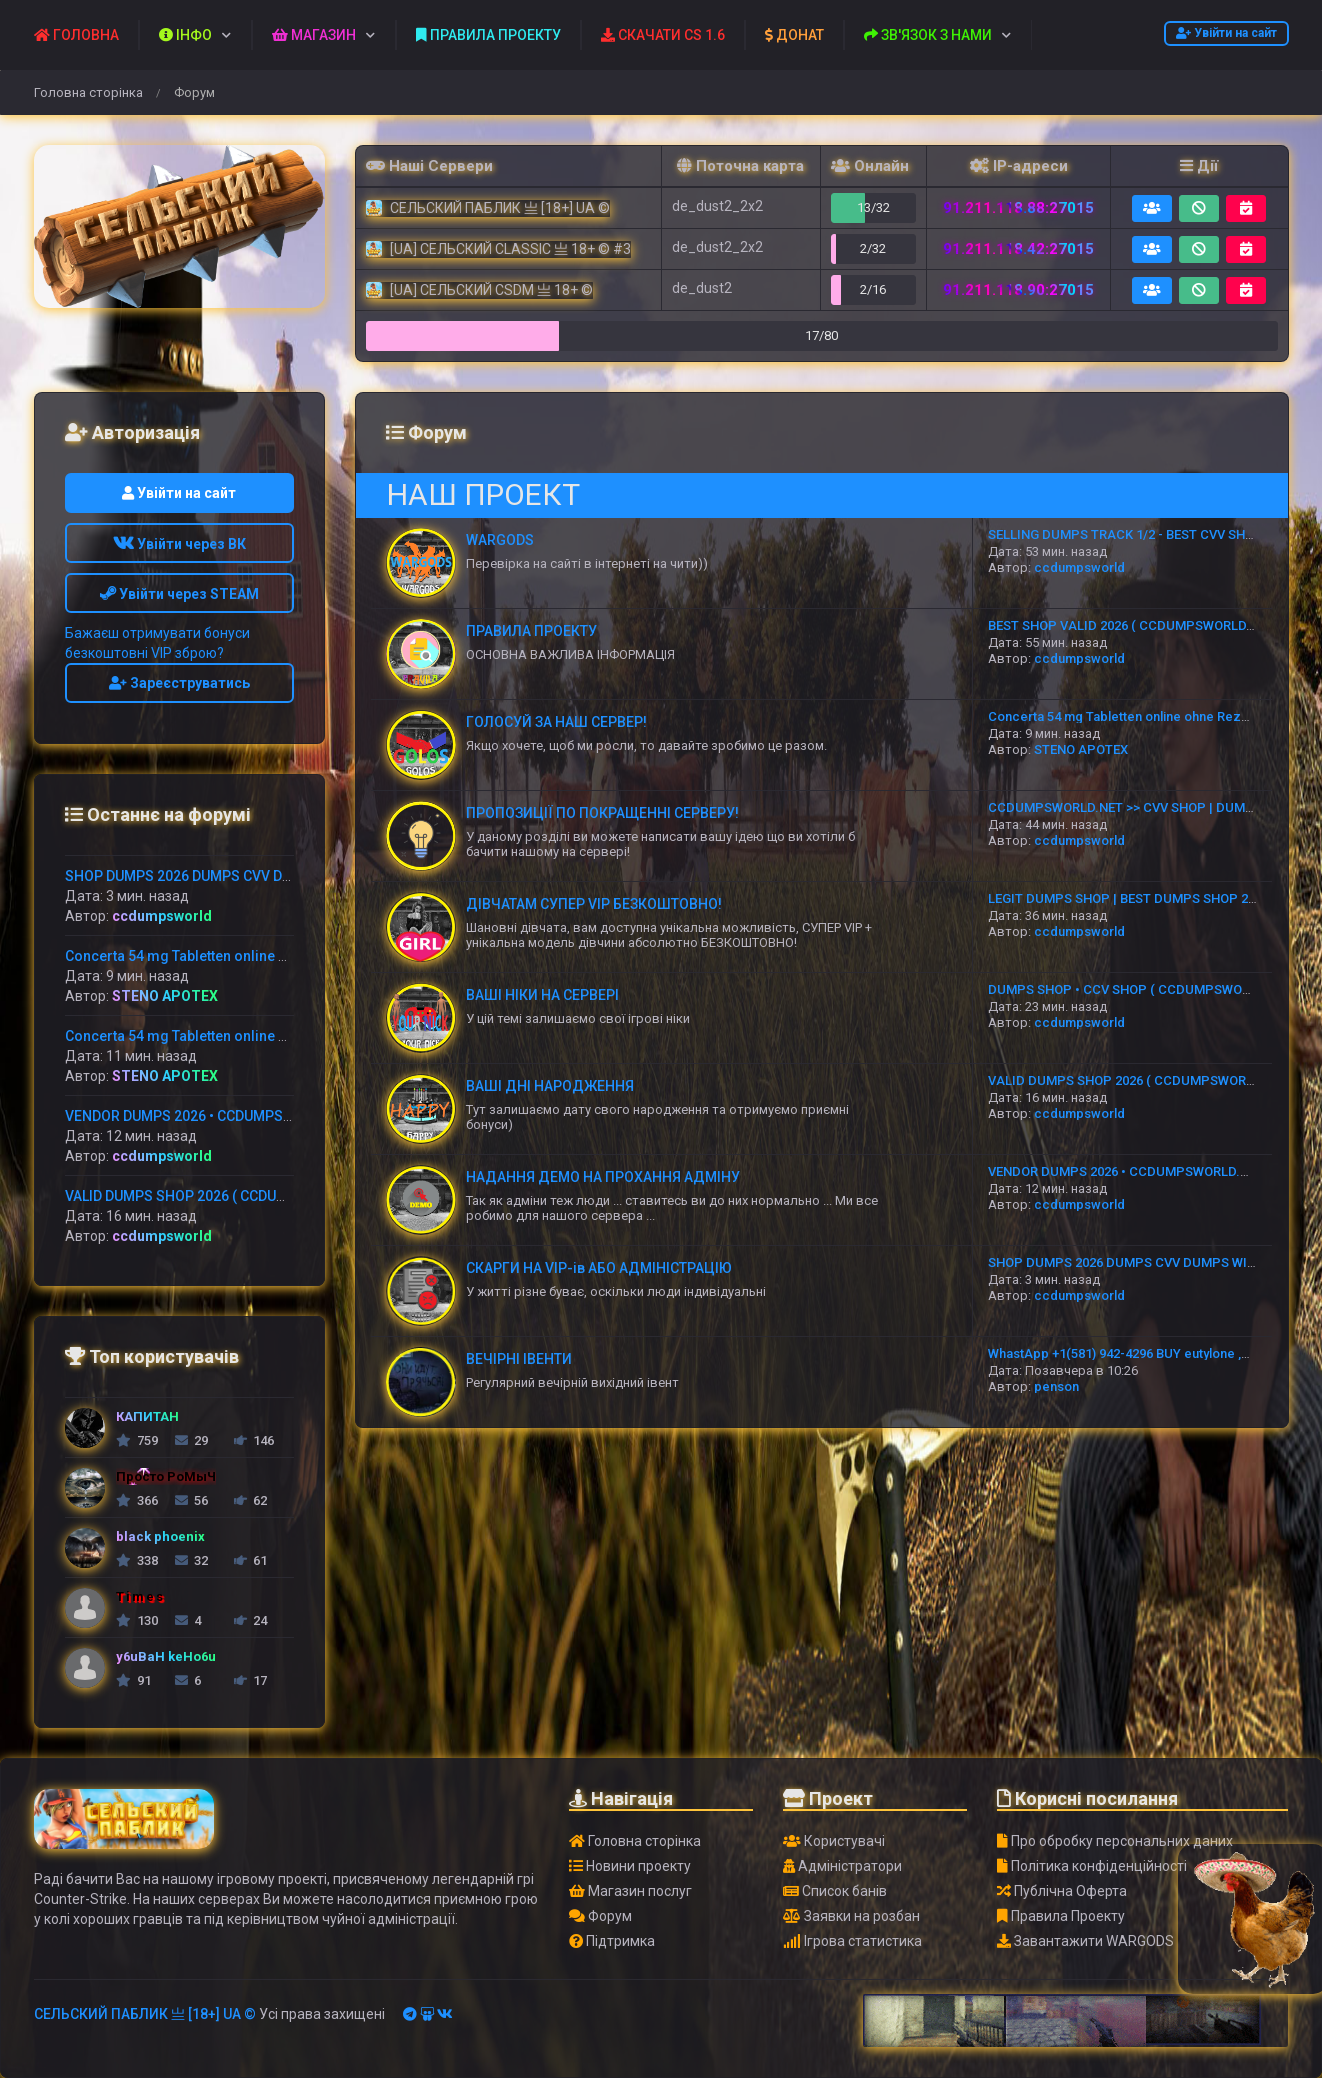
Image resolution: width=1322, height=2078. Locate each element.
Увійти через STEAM (179, 594)
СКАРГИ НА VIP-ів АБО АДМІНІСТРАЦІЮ (599, 1268)
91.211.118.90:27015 (1018, 290)
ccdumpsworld (1079, 567)
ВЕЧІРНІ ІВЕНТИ (519, 1359)
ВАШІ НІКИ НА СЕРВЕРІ (542, 995)
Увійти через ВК (179, 544)
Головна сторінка (88, 92)
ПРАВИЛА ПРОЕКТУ (531, 631)
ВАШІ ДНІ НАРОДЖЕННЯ (550, 1086)
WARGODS (500, 540)
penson (1056, 1386)
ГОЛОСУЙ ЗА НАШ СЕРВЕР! (556, 722)
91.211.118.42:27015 (1018, 249)
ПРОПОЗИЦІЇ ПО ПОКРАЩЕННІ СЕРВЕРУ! (602, 813)
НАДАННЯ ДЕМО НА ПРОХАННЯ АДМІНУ (603, 1177)
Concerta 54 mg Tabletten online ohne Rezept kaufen (1146, 716)
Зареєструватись (179, 683)
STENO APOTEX (1081, 749)
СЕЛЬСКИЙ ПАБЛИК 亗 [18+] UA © (145, 2014)
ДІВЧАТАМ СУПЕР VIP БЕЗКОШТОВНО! (594, 904)
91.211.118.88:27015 (1018, 208)
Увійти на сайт (1226, 33)
